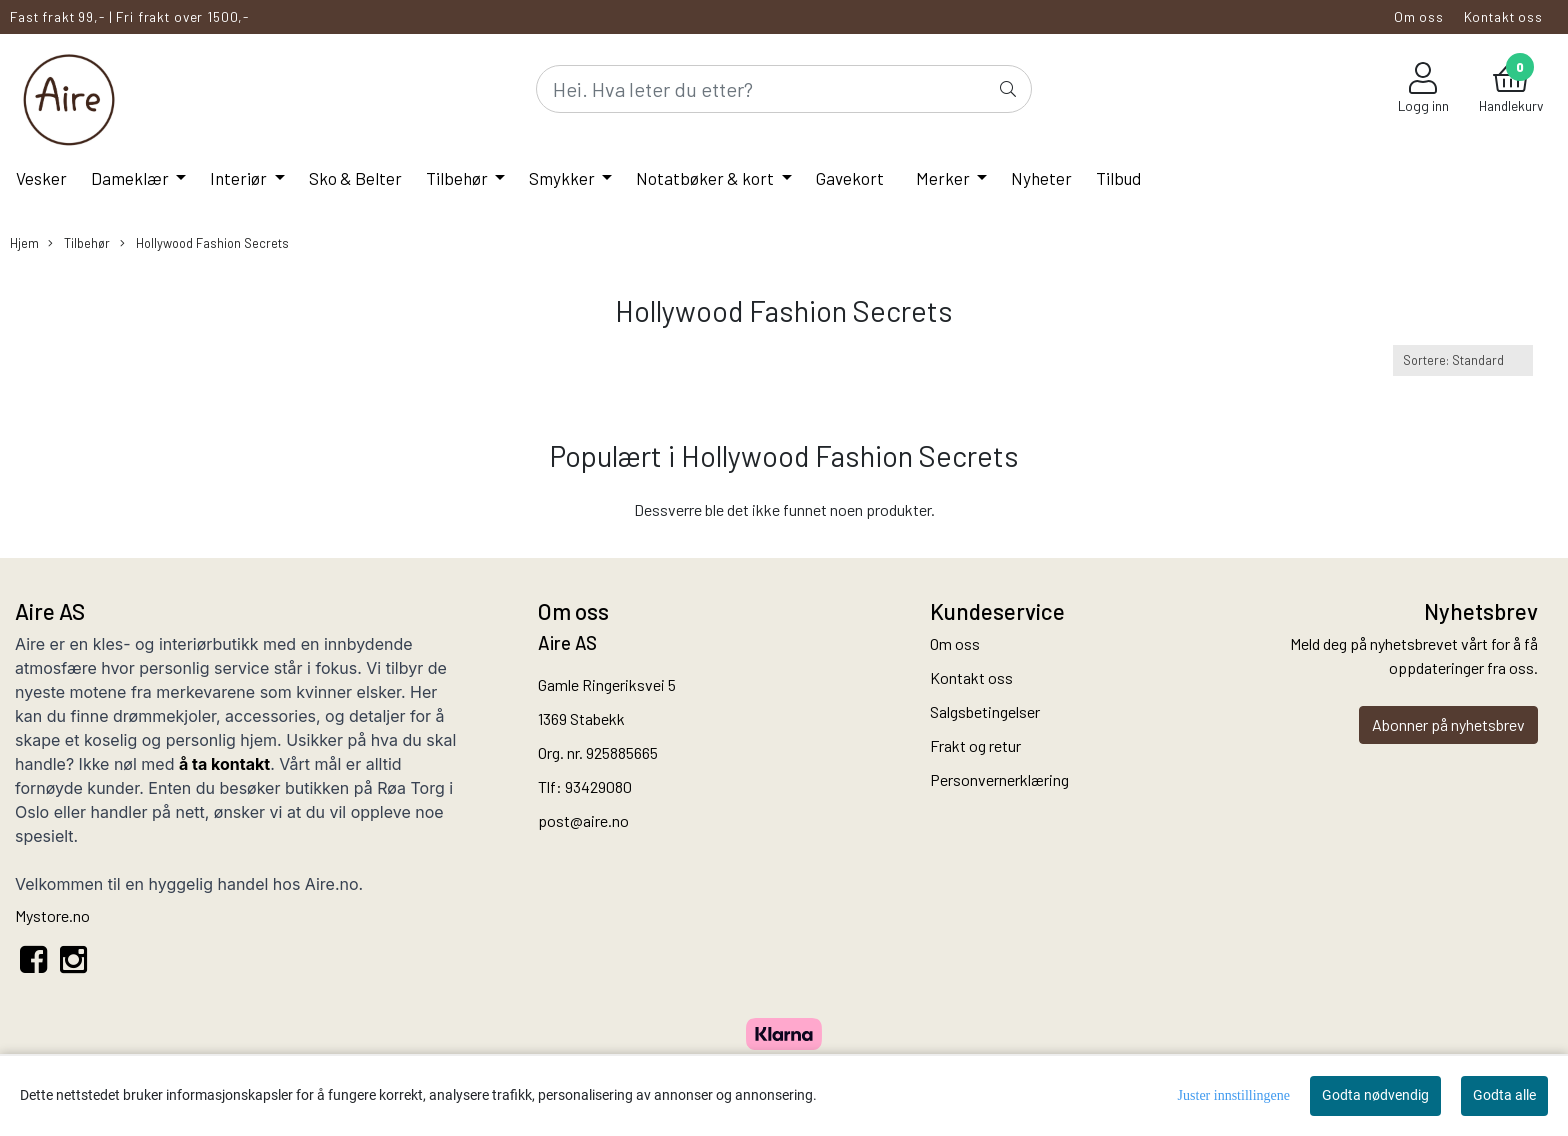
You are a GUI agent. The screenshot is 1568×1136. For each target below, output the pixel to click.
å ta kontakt (224, 764)
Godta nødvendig (1375, 1095)
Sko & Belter (355, 178)
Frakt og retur (975, 745)
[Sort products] (1463, 360)
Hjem (24, 243)
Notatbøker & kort (706, 178)
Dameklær (131, 178)
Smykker (563, 178)
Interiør (240, 178)
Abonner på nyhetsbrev (1448, 724)
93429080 (598, 786)
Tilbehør (458, 178)
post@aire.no (583, 820)
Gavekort (850, 178)
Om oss (1419, 16)
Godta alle (1504, 1095)
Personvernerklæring (999, 779)
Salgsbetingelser (985, 711)
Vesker (41, 178)
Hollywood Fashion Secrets (204, 243)
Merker (944, 178)
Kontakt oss (1503, 16)
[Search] (784, 89)
